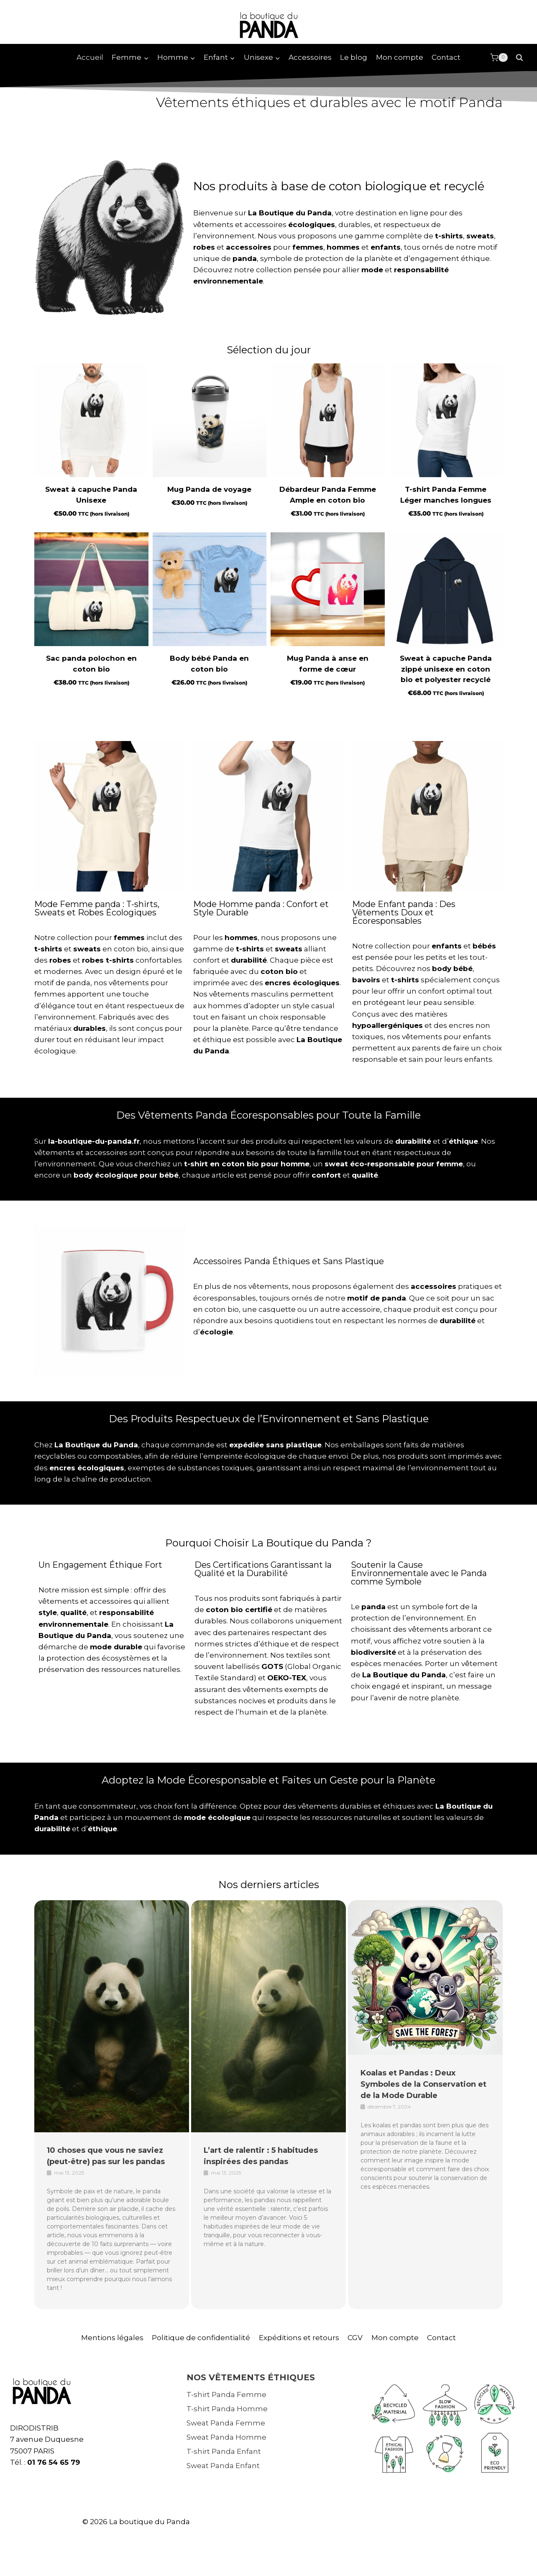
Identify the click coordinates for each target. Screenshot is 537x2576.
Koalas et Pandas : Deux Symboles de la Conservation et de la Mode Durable (423, 2084)
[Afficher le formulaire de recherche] (519, 57)
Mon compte (399, 57)
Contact (446, 57)
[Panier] (499, 57)
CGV (355, 2337)
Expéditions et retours (299, 2337)
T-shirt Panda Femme (226, 2394)
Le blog (353, 57)
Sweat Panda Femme (226, 2423)
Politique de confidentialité (201, 2337)
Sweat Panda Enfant (223, 2465)
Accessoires (310, 57)
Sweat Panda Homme (226, 2437)
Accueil (90, 57)
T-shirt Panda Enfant (224, 2451)
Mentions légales (112, 2337)
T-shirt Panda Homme (227, 2409)
